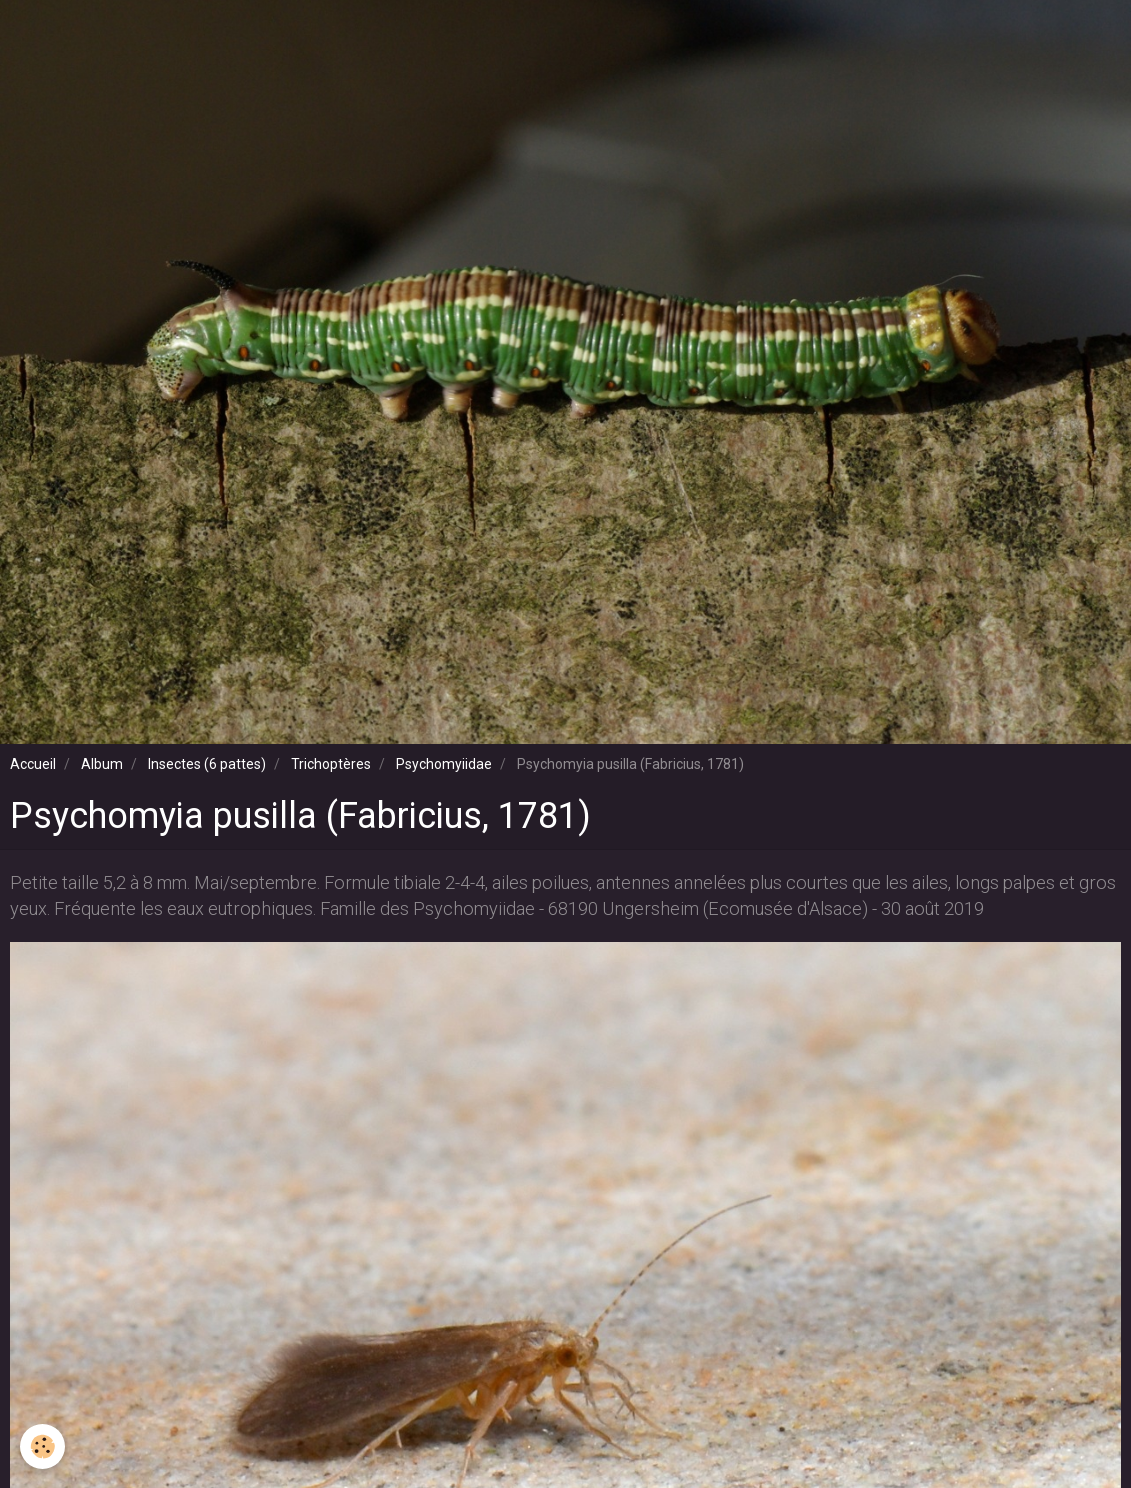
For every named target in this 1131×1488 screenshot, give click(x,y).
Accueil (33, 764)
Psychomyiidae (444, 764)
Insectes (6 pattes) (207, 764)
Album (102, 764)
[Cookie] (42, 1446)
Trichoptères (331, 764)
